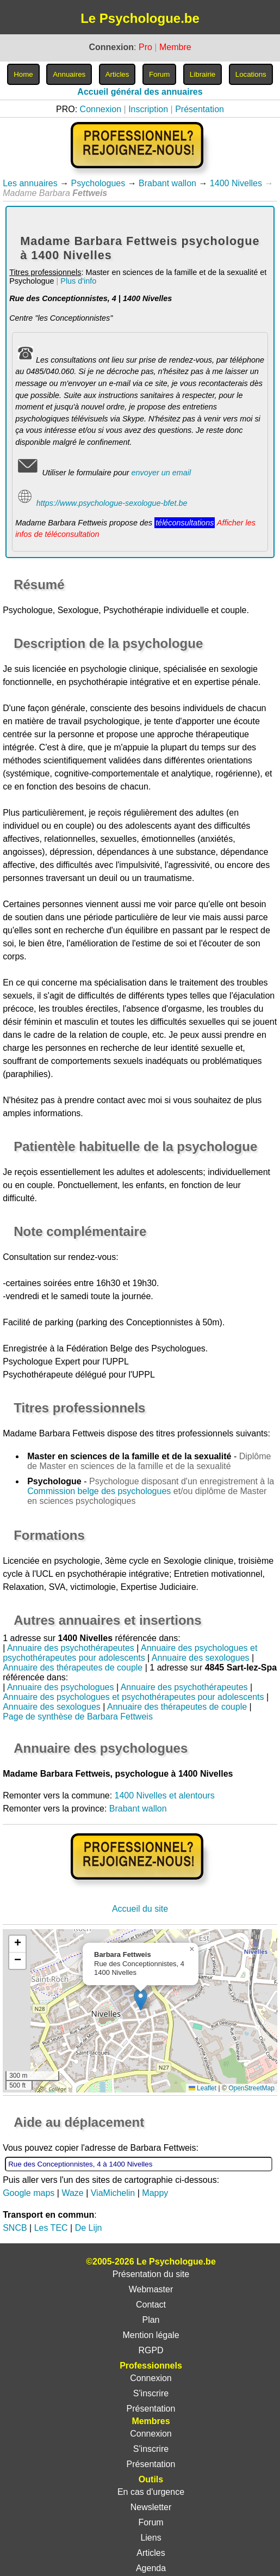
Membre (175, 47)
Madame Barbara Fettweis (54, 1433)
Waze (72, 2193)
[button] (140, 1999)
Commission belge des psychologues (99, 1491)
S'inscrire (151, 2393)
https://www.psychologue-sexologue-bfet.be (112, 503)
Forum (150, 2522)
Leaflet (202, 2088)
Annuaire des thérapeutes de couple (72, 1667)
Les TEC (51, 2227)
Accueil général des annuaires (139, 91)
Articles (150, 2552)
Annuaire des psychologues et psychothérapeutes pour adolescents (130, 1652)
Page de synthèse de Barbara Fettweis (78, 1716)
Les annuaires (30, 183)
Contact (151, 2304)
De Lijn (88, 2227)
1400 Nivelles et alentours (165, 1795)
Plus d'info (78, 281)
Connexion (101, 109)
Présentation (199, 109)
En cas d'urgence (150, 2492)
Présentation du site (151, 2274)
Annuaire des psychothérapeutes (70, 1648)
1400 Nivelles (236, 183)
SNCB (15, 2227)
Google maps (28, 2193)
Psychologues (98, 183)
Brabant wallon (167, 183)
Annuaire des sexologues (201, 1657)
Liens (150, 2537)
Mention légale (150, 2335)
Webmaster (151, 2289)
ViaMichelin (113, 2193)
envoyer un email (161, 472)
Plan (150, 2319)
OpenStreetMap (251, 2088)
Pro (145, 47)
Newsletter (151, 2507)
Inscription (148, 109)
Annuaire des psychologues (60, 1687)
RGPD (150, 2350)
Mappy (155, 2193)
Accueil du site (140, 1908)
